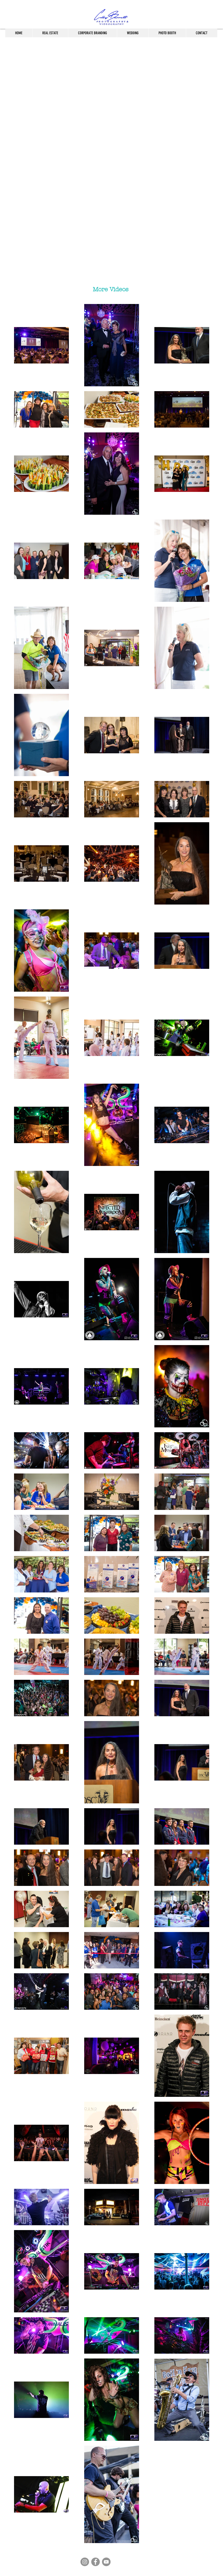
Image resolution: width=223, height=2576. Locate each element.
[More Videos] (111, 289)
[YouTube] (106, 2562)
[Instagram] (84, 2562)
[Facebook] (95, 2562)
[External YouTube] (57, 102)
